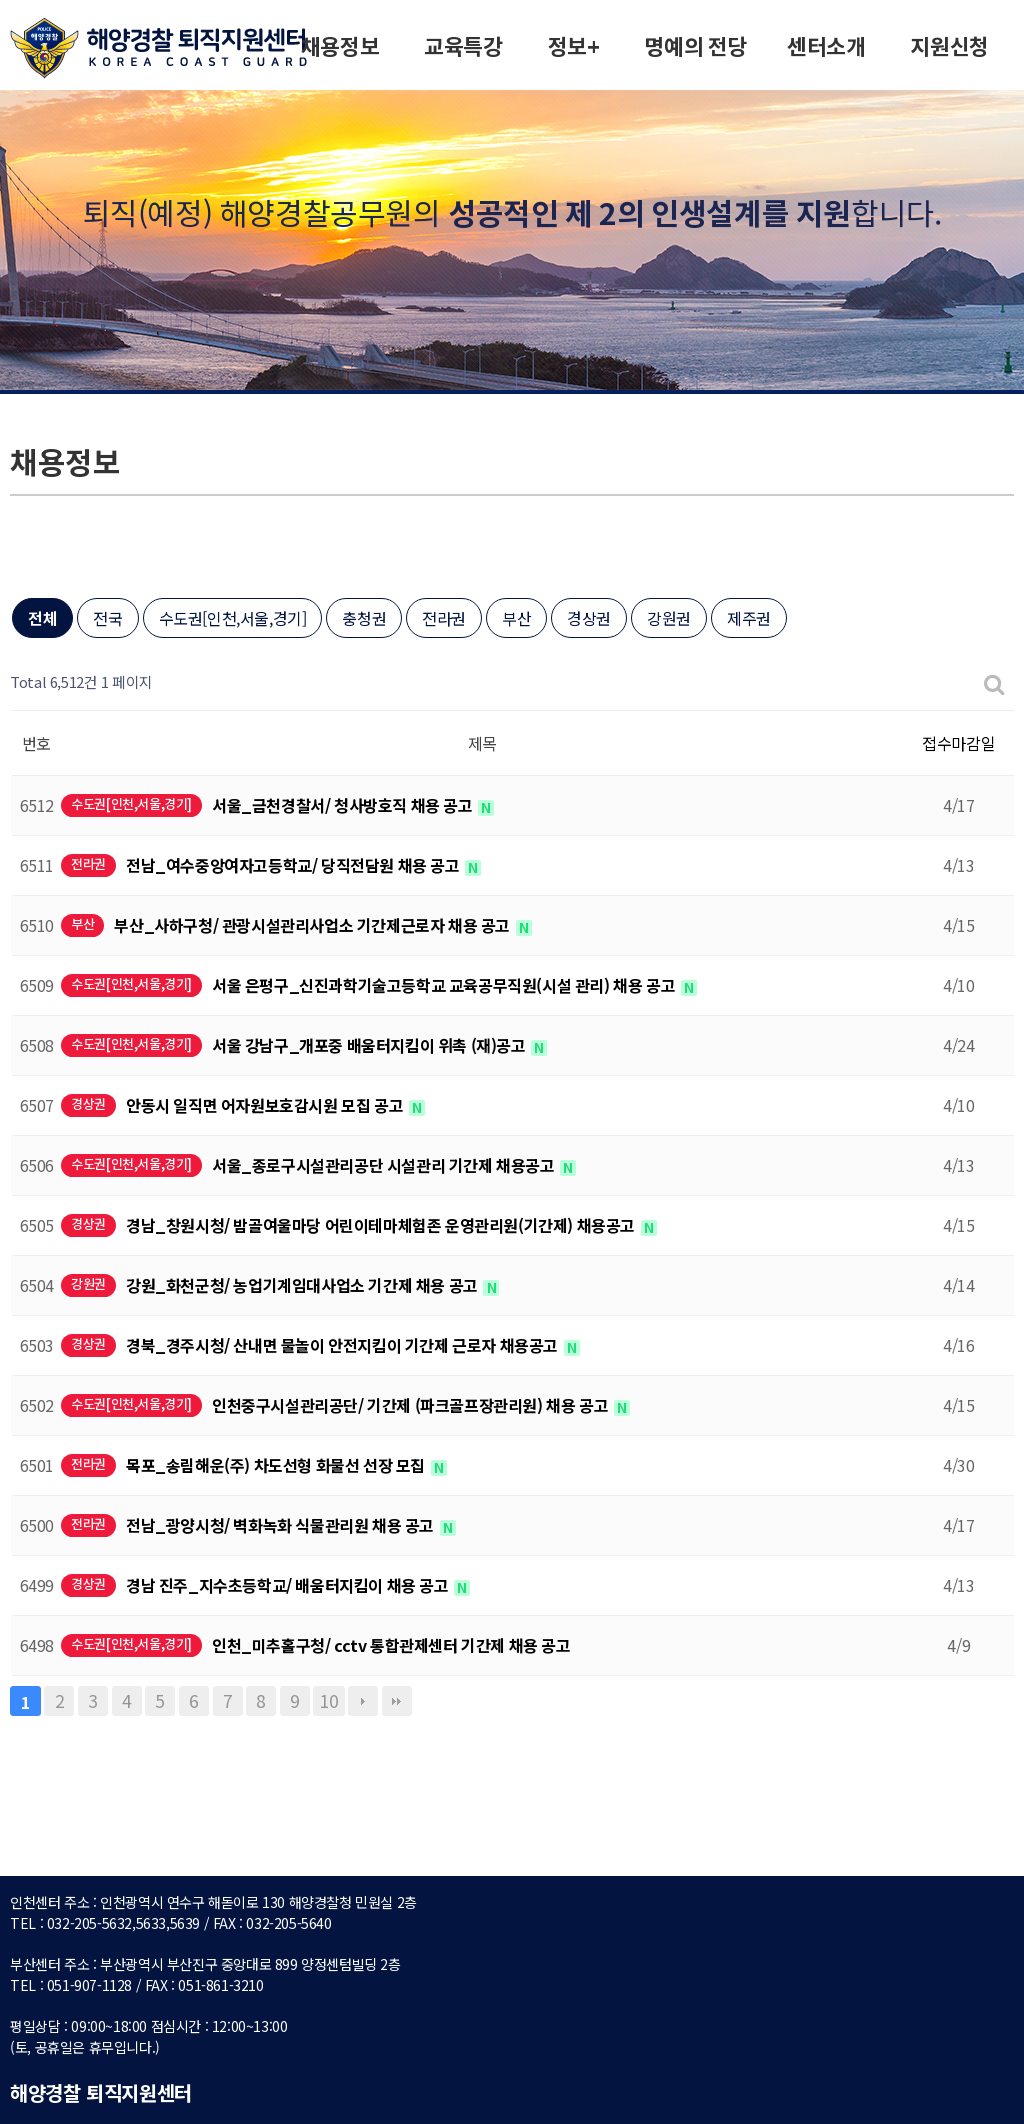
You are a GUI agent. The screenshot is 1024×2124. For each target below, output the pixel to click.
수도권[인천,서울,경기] (233, 618)
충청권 (364, 618)
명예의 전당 (695, 48)
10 (328, 1700)
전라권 (444, 618)
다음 (363, 1701)
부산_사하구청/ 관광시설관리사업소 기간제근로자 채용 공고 (313, 925)
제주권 (749, 618)
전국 (107, 618)
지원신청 (949, 48)
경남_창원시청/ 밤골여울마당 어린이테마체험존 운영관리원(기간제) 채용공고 (382, 1225)
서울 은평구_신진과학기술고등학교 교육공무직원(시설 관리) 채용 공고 (445, 985)
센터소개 (826, 48)
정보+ (574, 48)
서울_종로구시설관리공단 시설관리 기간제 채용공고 (385, 1165)
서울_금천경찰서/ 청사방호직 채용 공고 (344, 805)
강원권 (669, 618)
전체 (42, 618)
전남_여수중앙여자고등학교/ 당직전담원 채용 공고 (294, 865)
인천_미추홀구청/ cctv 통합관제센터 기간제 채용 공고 (391, 1645)
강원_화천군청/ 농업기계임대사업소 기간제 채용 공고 (303, 1285)
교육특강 (463, 48)
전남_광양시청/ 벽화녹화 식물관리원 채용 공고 (282, 1525)
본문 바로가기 (0, 0)
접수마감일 (958, 743)
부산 (516, 618)
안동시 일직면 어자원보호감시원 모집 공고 (266, 1105)
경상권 (589, 618)
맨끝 (397, 1701)
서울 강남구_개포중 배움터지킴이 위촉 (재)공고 (370, 1045)
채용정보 (340, 48)
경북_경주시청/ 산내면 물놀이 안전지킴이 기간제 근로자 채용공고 (344, 1345)
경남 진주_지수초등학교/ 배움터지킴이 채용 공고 (289, 1585)
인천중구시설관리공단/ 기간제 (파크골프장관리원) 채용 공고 (412, 1405)
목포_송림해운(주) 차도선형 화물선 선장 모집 (277, 1465)
